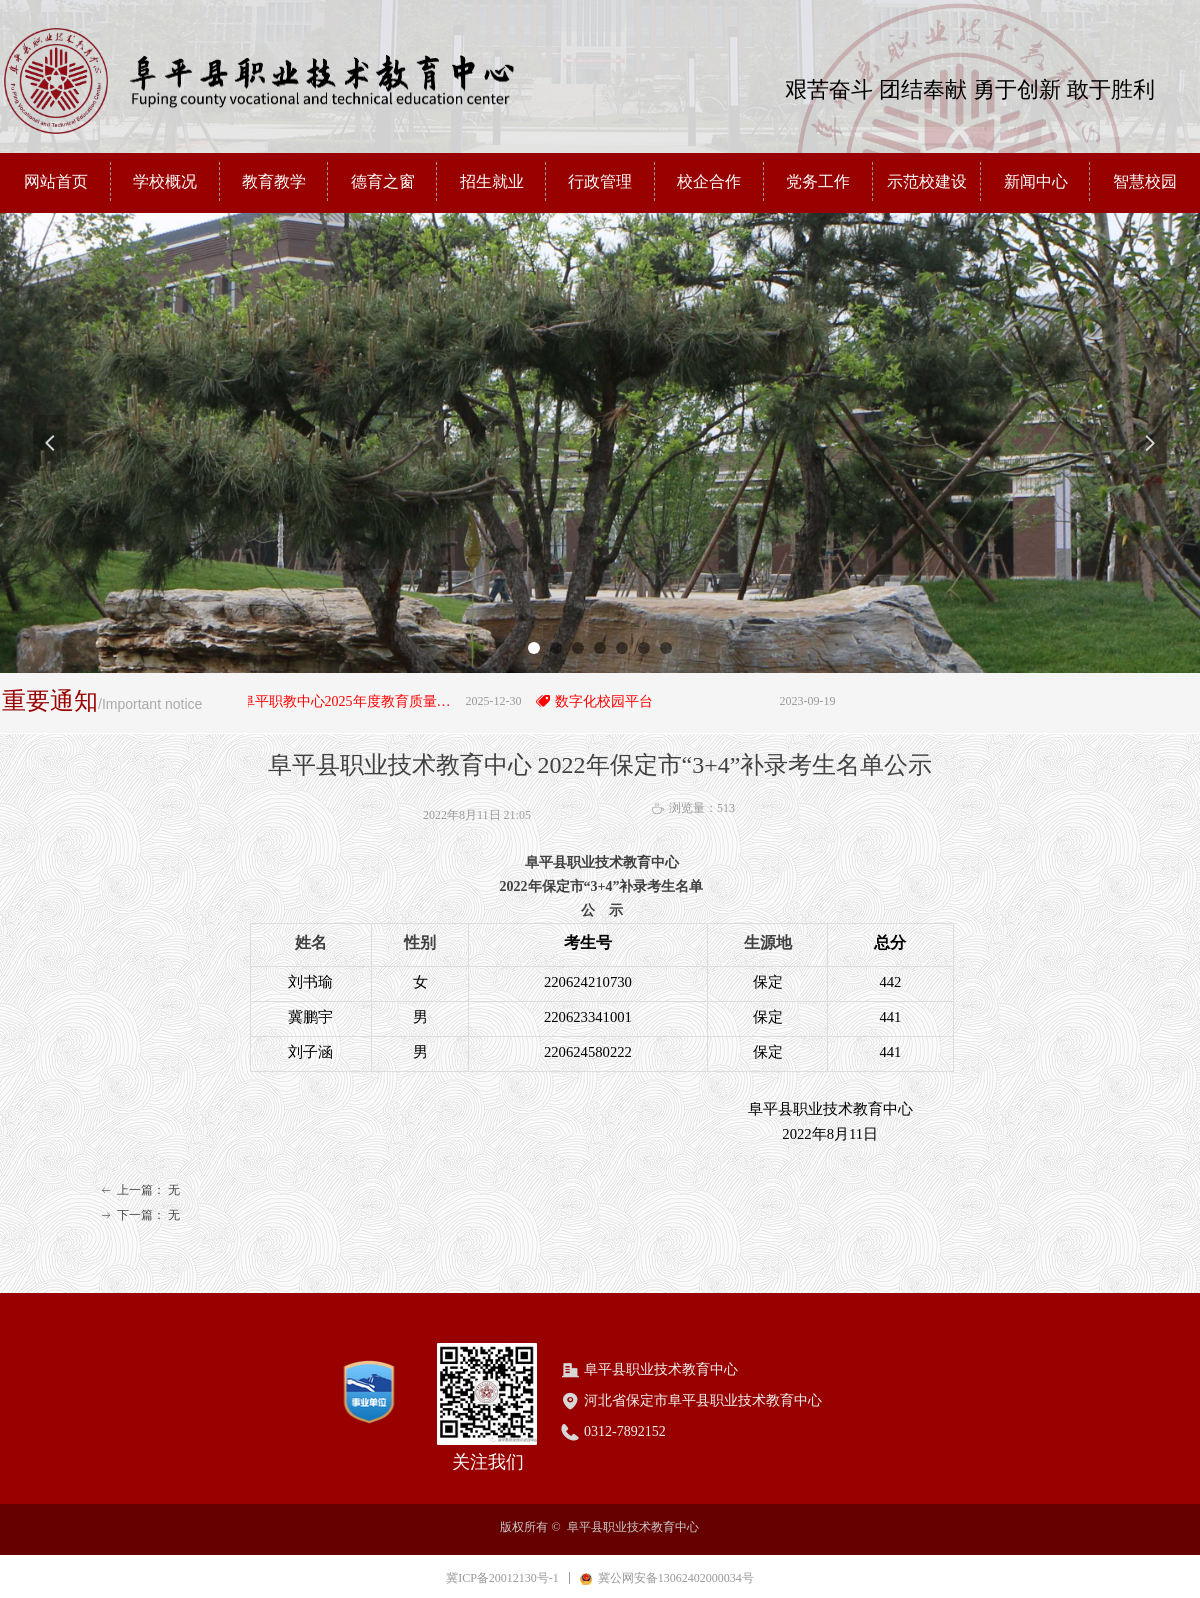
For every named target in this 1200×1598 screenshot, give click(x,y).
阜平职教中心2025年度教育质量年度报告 (360, 701)
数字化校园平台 (615, 701)
